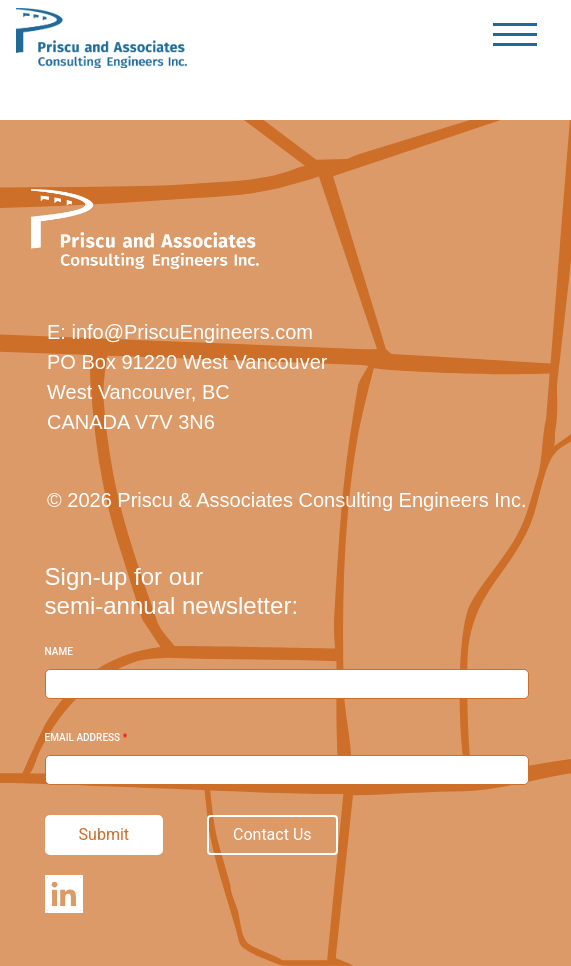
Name (59, 651)
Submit (104, 834)
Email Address (86, 737)
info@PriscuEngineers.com (192, 332)
